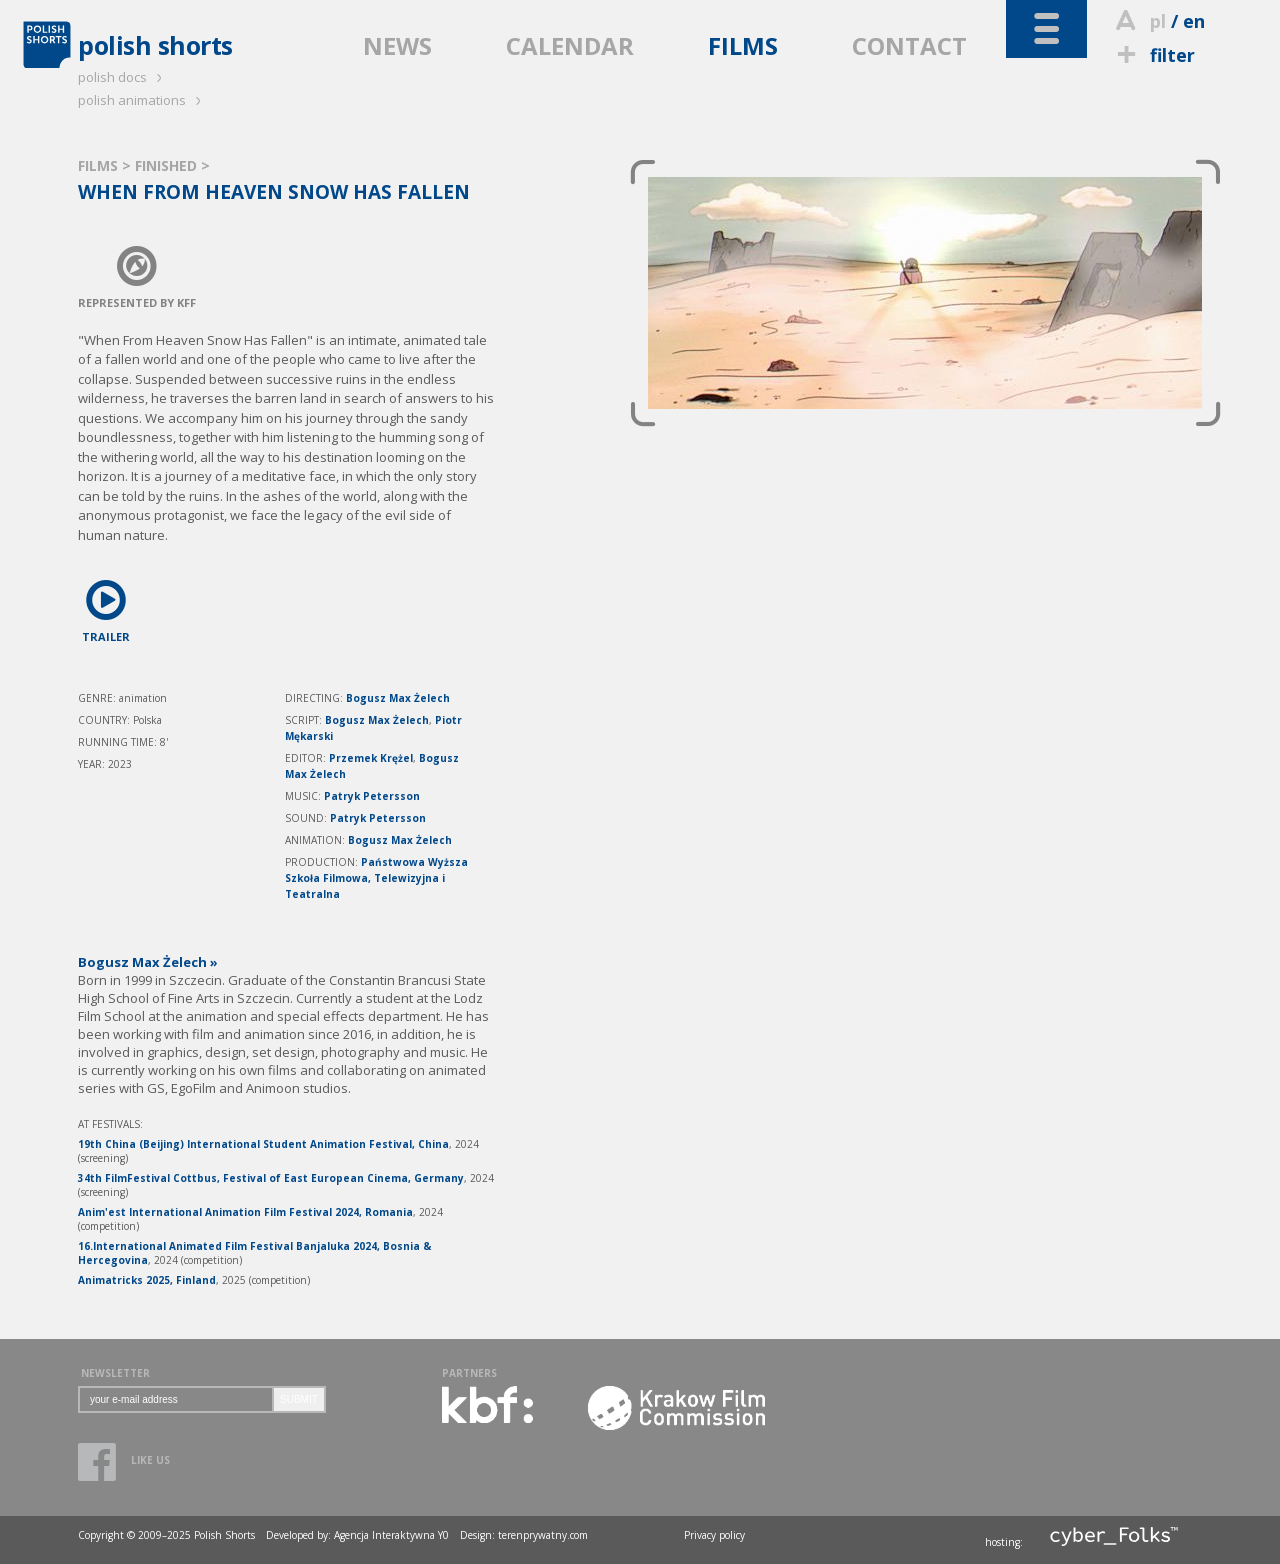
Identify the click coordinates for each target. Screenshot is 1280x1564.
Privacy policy (714, 1535)
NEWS (397, 45)
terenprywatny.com (543, 1535)
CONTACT (909, 45)
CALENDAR (570, 45)
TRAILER (106, 607)
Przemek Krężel (371, 758)
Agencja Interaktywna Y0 (391, 1535)
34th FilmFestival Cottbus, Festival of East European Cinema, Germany (271, 1178)
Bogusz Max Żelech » (148, 962)
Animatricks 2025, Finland (147, 1280)
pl (1158, 21)
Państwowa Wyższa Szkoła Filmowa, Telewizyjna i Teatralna (376, 878)
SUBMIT (299, 1399)
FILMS (743, 45)
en (1194, 21)
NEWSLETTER (115, 1373)
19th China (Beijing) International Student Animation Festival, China (263, 1144)
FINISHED (168, 165)
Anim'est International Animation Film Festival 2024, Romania (245, 1212)
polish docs (123, 77)
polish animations (142, 100)
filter (1153, 55)
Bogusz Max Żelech (398, 698)
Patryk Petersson (372, 796)
